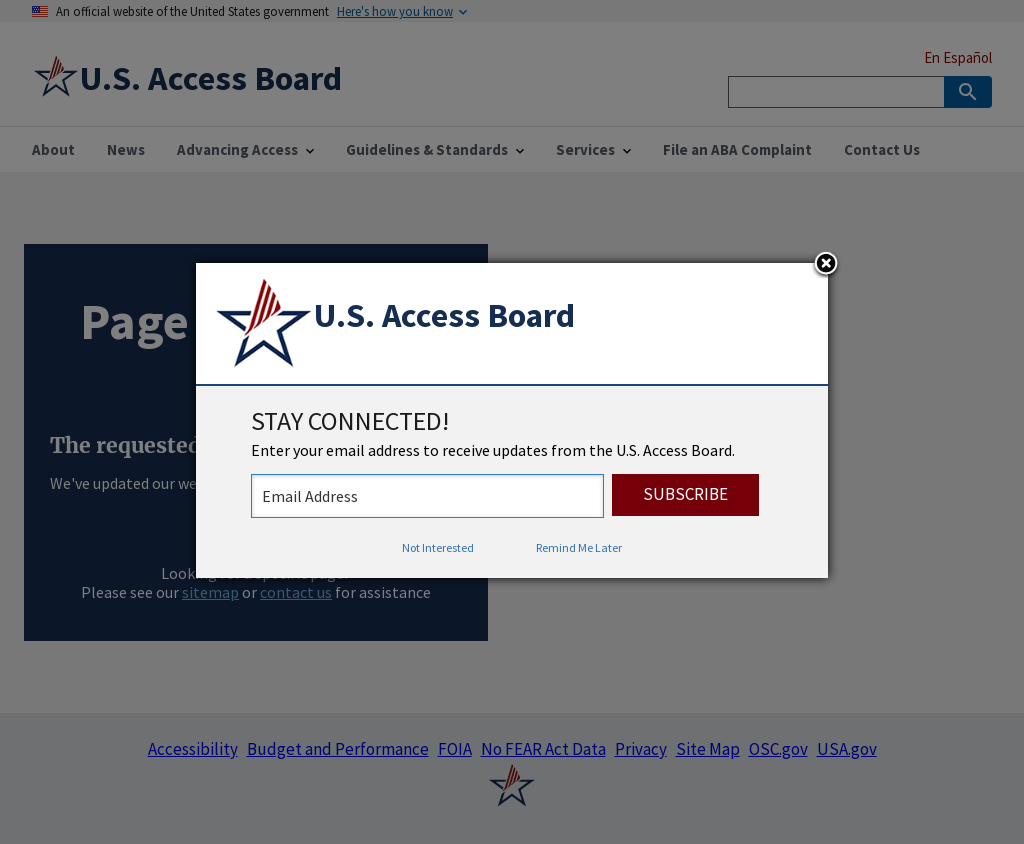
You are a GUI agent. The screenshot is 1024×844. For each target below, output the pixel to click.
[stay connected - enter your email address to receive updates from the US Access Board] (427, 496)
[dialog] (512, 421)
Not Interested (438, 547)
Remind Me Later (579, 547)
